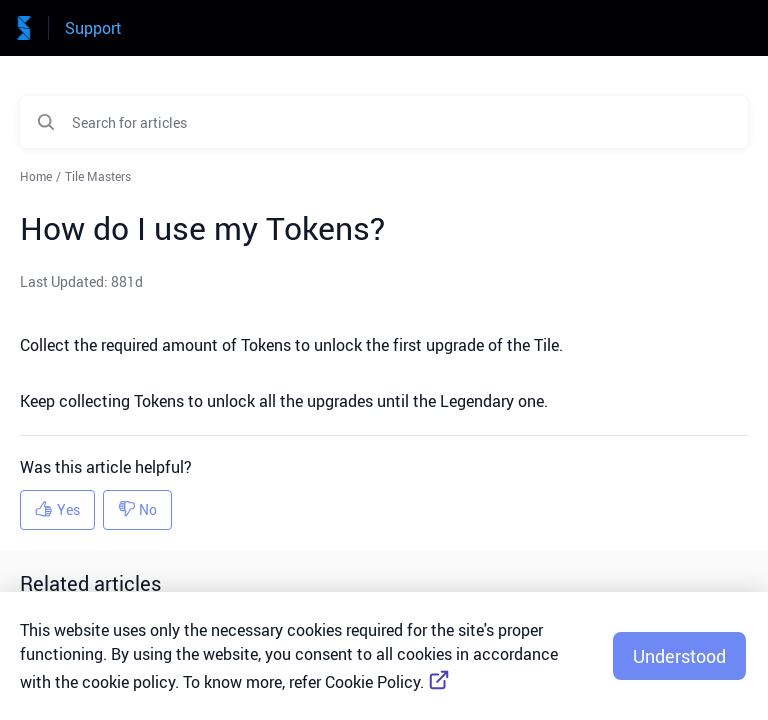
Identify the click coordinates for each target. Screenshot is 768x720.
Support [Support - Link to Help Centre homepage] (93, 28)
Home (36, 176)
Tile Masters (98, 176)
